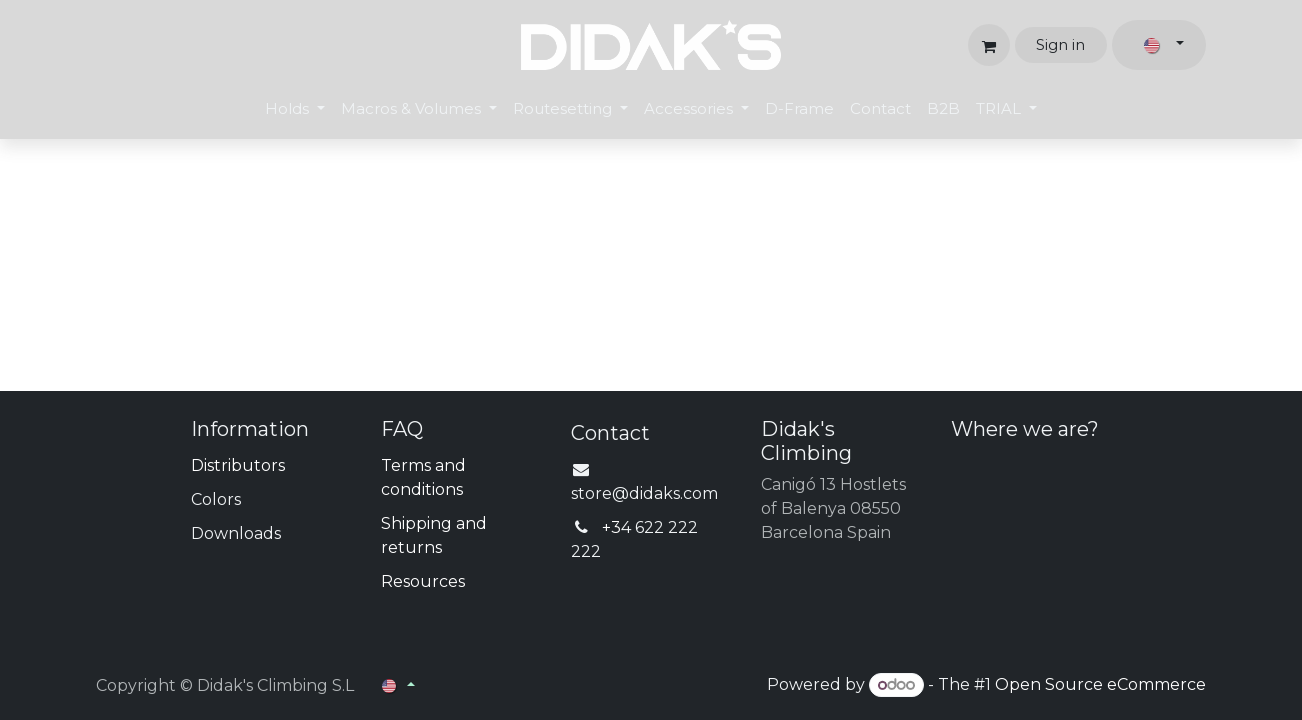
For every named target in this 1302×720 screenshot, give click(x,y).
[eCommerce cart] (989, 45)
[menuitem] (295, 109)
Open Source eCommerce (1100, 684)
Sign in (1060, 44)
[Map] (1078, 529)
